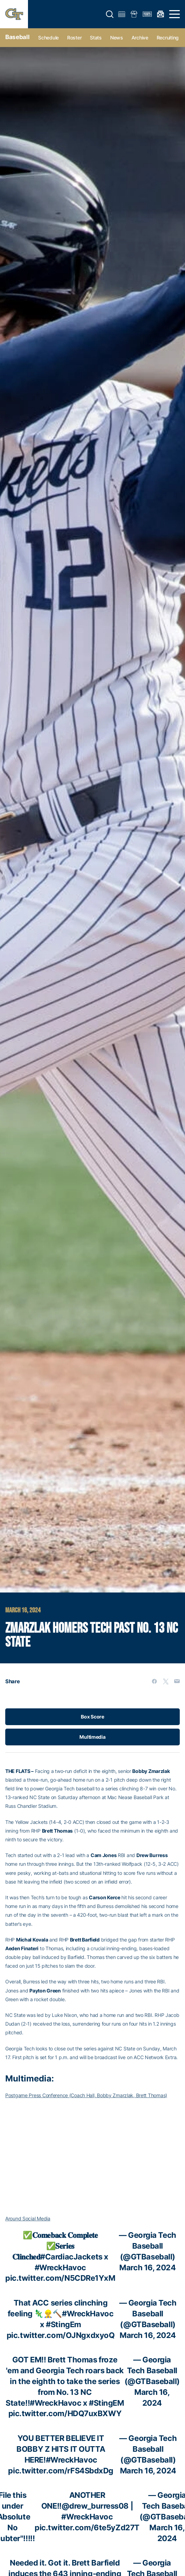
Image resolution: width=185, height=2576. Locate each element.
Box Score (92, 1717)
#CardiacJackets (71, 2256)
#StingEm (63, 2324)
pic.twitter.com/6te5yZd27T (87, 2527)
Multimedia (92, 1737)
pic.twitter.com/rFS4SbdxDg (60, 2470)
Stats (96, 37)
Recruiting (168, 37)
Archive (139, 37)
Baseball (17, 37)
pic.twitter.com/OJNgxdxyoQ (61, 2335)
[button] (110, 14)
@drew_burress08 (95, 2505)
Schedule (48, 37)
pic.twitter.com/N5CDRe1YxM (60, 2277)
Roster (74, 37)
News (116, 37)
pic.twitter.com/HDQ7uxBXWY (65, 2413)
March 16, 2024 (147, 2267)
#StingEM (106, 2402)
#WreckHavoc (60, 2267)
